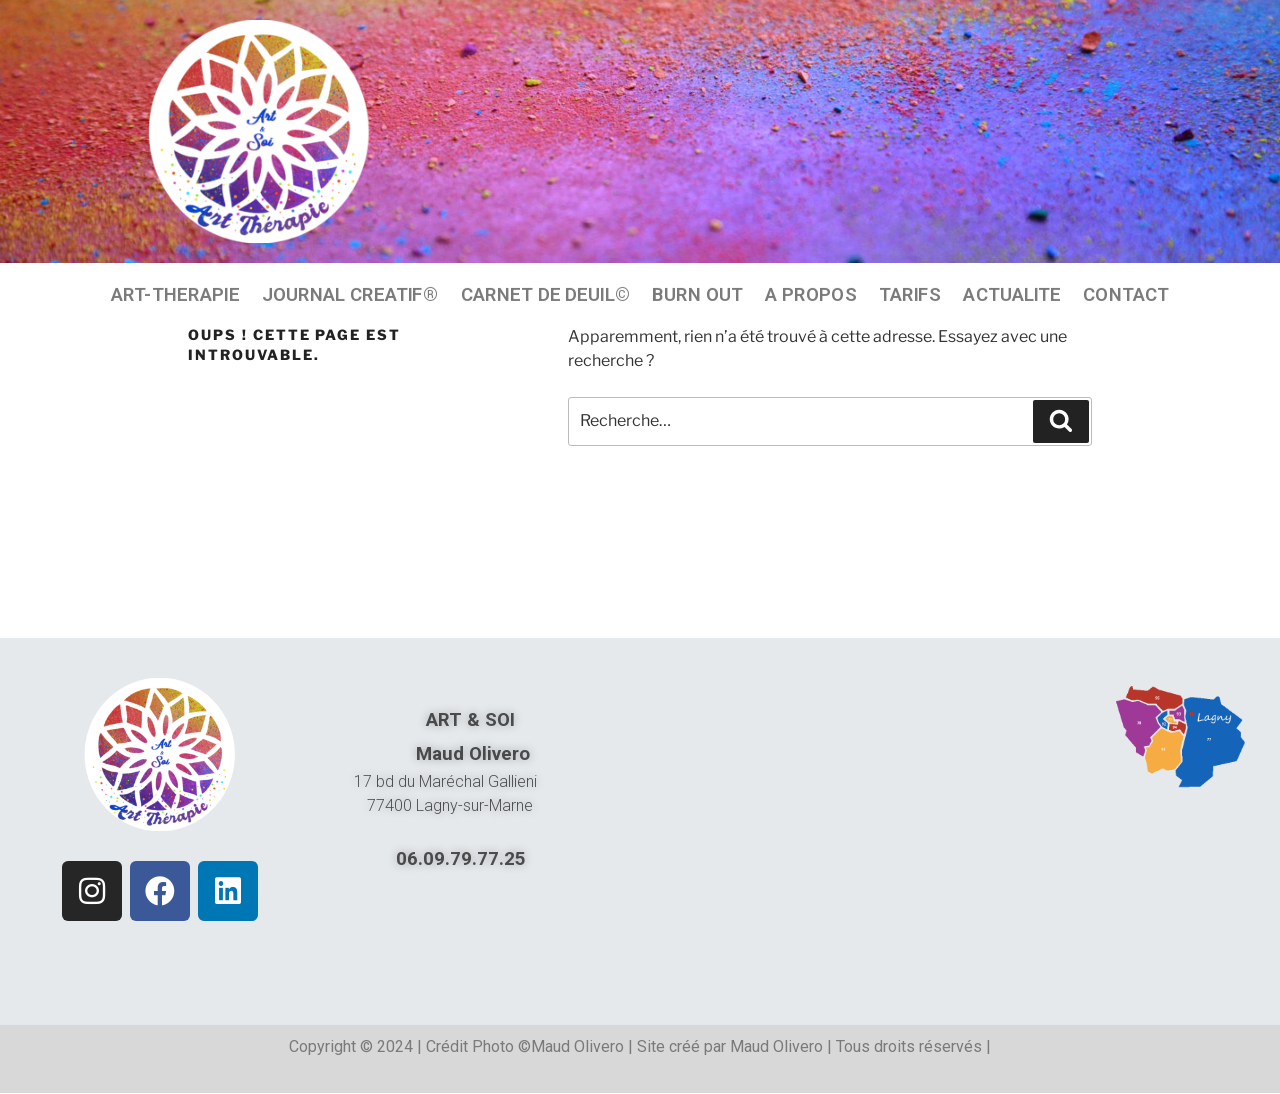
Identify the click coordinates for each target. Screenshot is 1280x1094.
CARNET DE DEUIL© (545, 294)
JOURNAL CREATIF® (350, 294)
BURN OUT (697, 294)
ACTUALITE (1012, 294)
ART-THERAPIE (175, 294)
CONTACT (1126, 294)
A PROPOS (810, 294)
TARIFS (910, 294)
